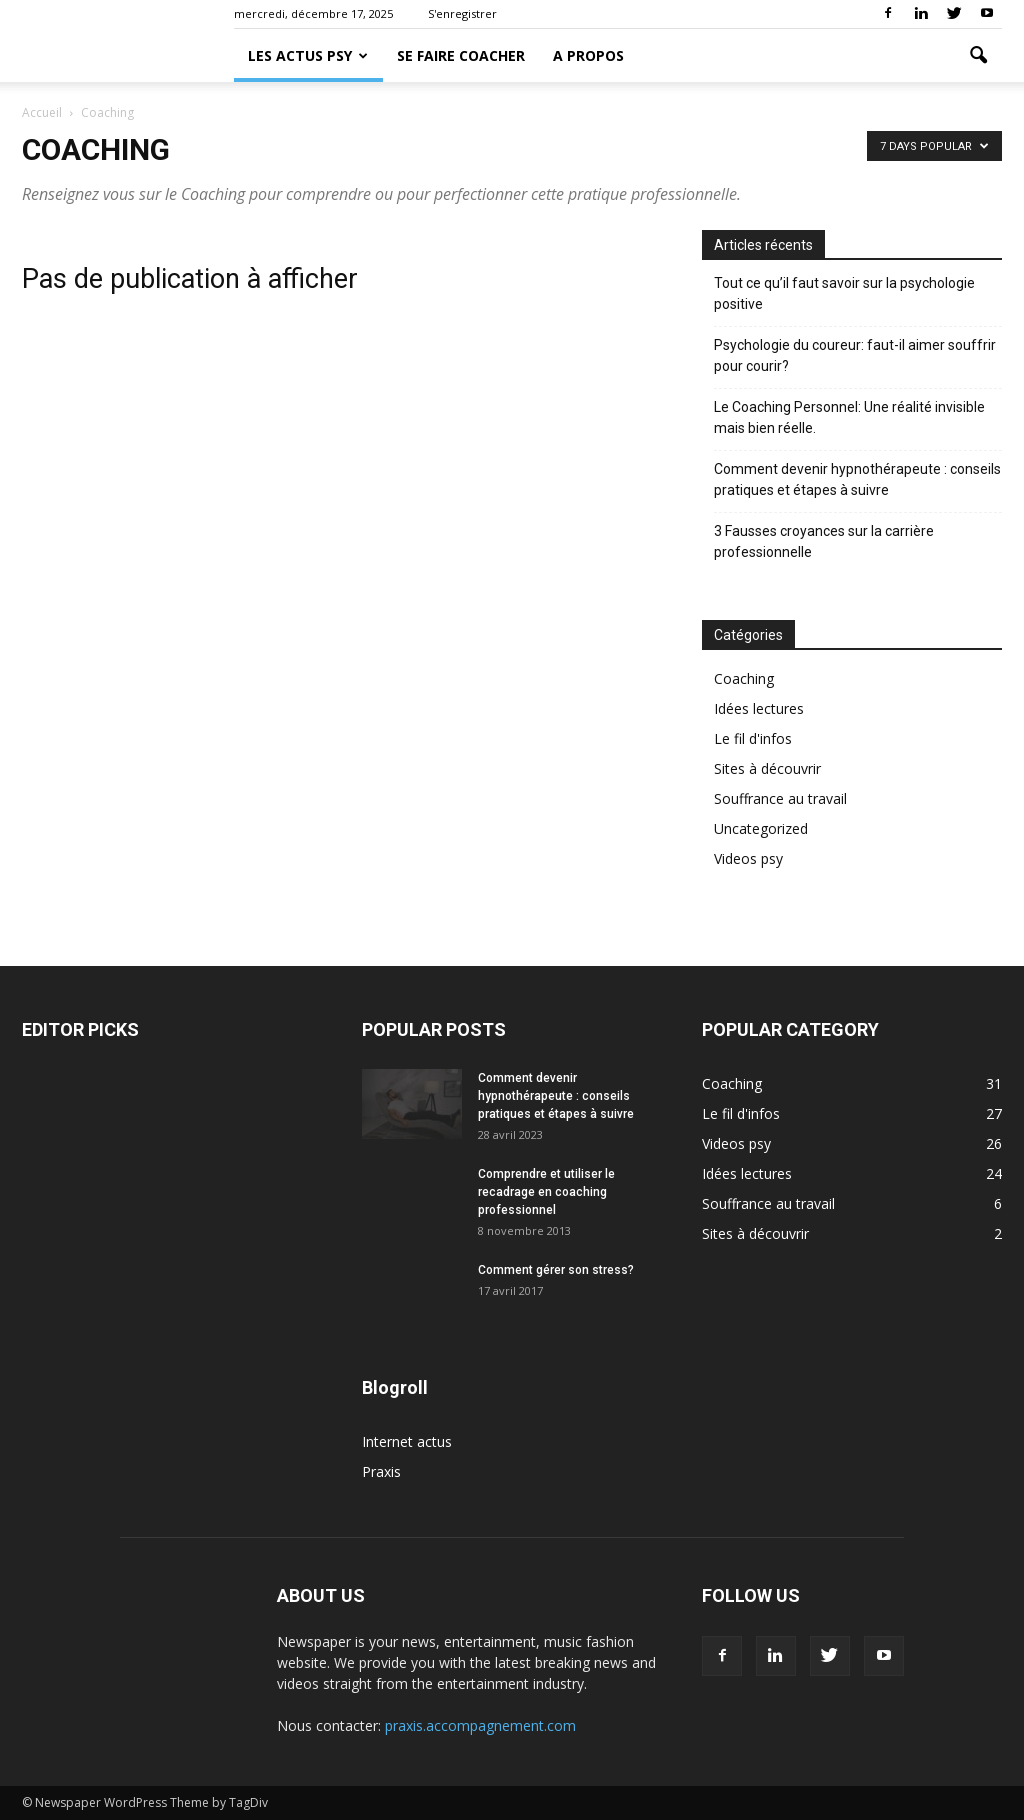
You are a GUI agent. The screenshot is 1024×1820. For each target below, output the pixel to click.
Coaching (744, 678)
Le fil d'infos (753, 738)
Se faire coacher (461, 55)
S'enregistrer (462, 13)
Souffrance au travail (780, 798)
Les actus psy (308, 55)
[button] (978, 56)
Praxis (381, 1471)
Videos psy (748, 858)
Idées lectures (759, 708)
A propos (588, 55)
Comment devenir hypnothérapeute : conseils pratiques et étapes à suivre (857, 479)
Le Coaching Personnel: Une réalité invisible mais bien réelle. (849, 417)
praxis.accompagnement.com (480, 1725)
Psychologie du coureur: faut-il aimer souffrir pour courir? (855, 355)
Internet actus (407, 1441)
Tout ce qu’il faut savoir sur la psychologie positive (844, 293)
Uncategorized (761, 828)
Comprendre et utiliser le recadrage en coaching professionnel (546, 1192)
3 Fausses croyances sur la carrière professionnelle (824, 541)
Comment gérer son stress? (556, 1270)
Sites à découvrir (767, 768)
